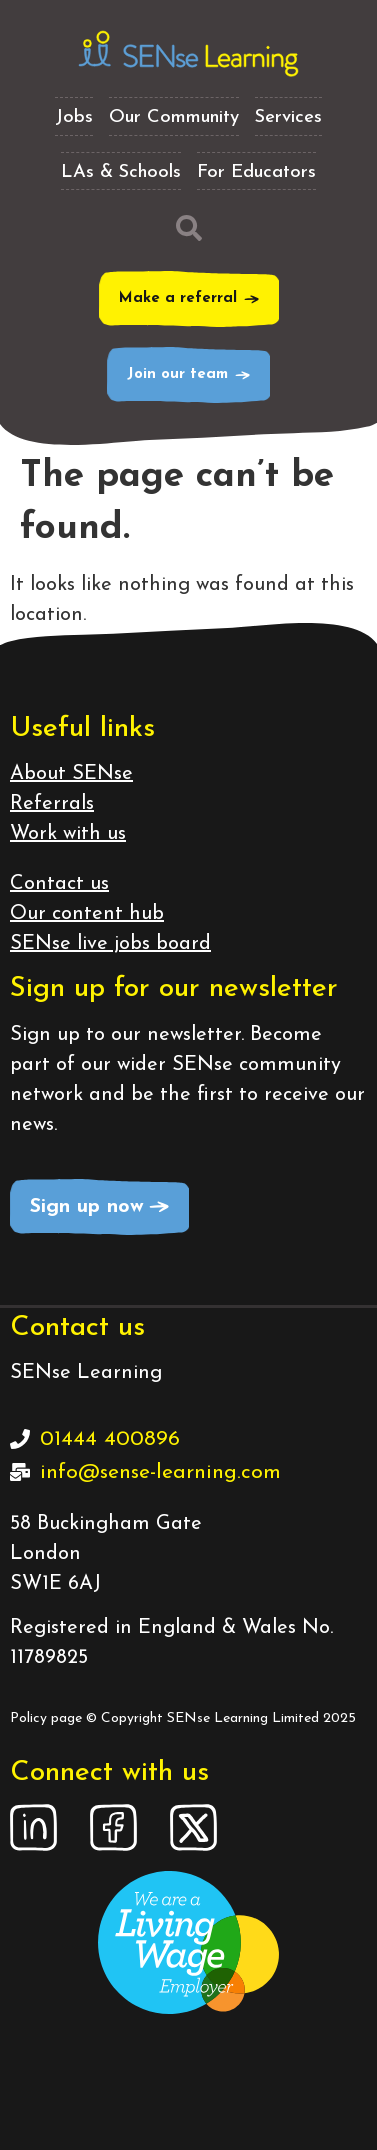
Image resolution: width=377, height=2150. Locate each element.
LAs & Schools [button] (121, 172)
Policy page (46, 1718)
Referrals (52, 804)
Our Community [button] (174, 117)
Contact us (59, 884)
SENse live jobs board (110, 944)
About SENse (71, 774)
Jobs (74, 117)
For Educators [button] (256, 172)
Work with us (68, 834)
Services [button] (288, 117)
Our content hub (87, 914)
